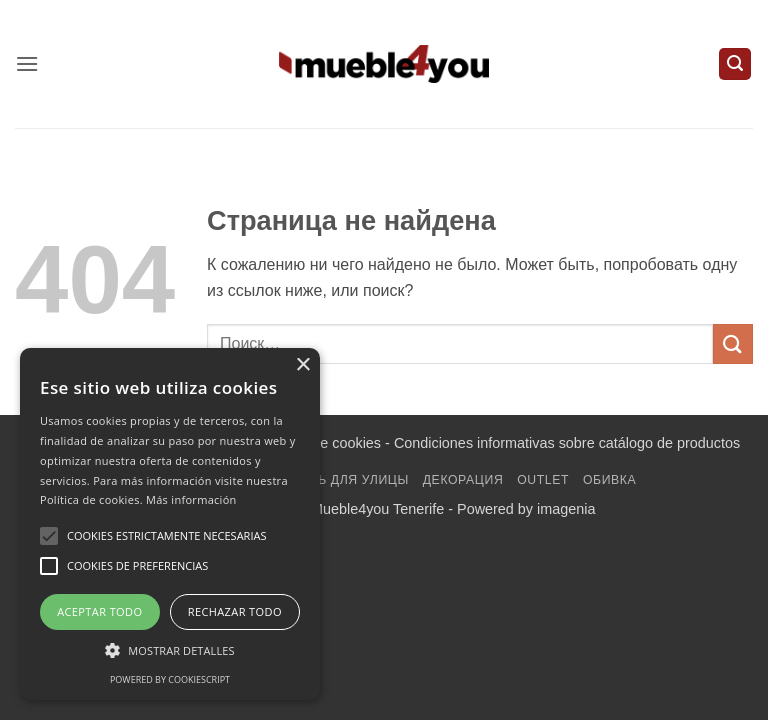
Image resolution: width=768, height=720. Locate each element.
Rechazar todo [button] (235, 611)
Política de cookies (321, 443)
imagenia (566, 509)
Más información (191, 499)
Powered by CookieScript (170, 679)
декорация (463, 480)
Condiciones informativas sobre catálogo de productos (567, 443)
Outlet (543, 480)
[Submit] (733, 343)
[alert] (170, 524)
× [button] (302, 365)
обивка (609, 480)
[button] (27, 63)
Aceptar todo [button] (99, 611)
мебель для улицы (341, 480)
